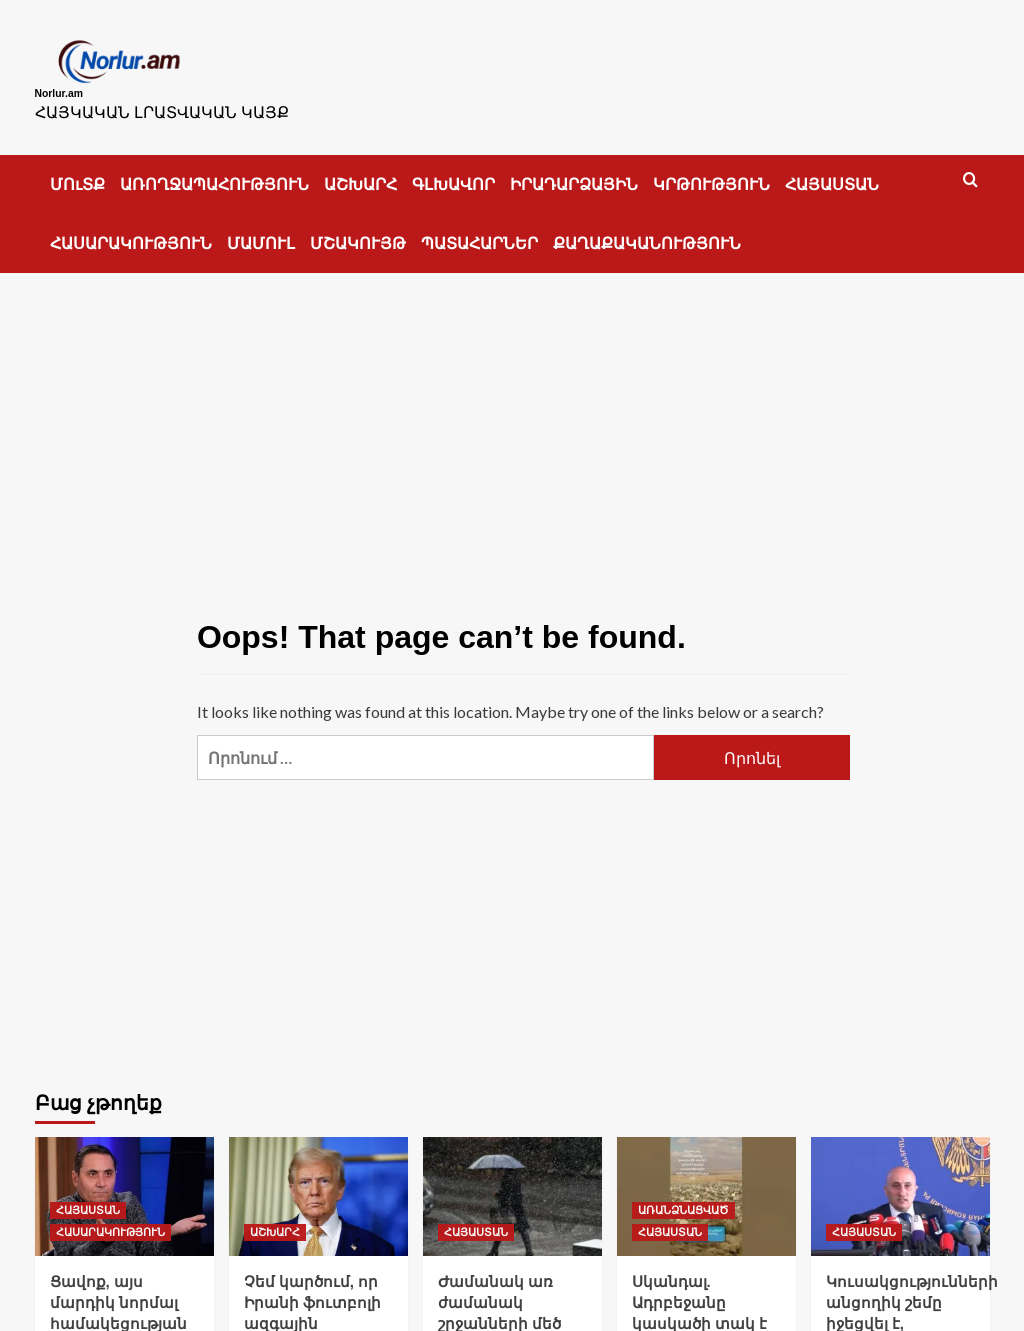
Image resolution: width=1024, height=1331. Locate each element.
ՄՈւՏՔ (77, 174)
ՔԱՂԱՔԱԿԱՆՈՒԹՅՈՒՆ (647, 233)
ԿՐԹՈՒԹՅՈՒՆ (711, 174)
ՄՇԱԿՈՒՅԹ (358, 233)
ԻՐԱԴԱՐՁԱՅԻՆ (574, 174)
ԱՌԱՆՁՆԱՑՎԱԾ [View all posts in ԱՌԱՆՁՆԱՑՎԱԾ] (683, 1200)
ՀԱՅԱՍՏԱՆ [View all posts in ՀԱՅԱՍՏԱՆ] (88, 1200)
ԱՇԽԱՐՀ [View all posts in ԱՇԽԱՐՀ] (275, 1222)
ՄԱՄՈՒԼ (261, 233)
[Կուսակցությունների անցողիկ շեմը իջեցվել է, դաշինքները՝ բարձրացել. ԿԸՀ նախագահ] (900, 1186)
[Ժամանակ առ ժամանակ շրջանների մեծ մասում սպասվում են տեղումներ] (512, 1186)
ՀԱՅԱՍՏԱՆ (832, 174)
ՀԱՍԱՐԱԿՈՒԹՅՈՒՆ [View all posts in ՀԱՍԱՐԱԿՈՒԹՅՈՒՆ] (110, 1222)
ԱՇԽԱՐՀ (360, 174)
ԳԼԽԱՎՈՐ (453, 174)
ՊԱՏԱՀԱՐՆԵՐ (479, 233)
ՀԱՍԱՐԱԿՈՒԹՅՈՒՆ (131, 233)
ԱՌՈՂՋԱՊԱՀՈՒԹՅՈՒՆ (214, 174)
